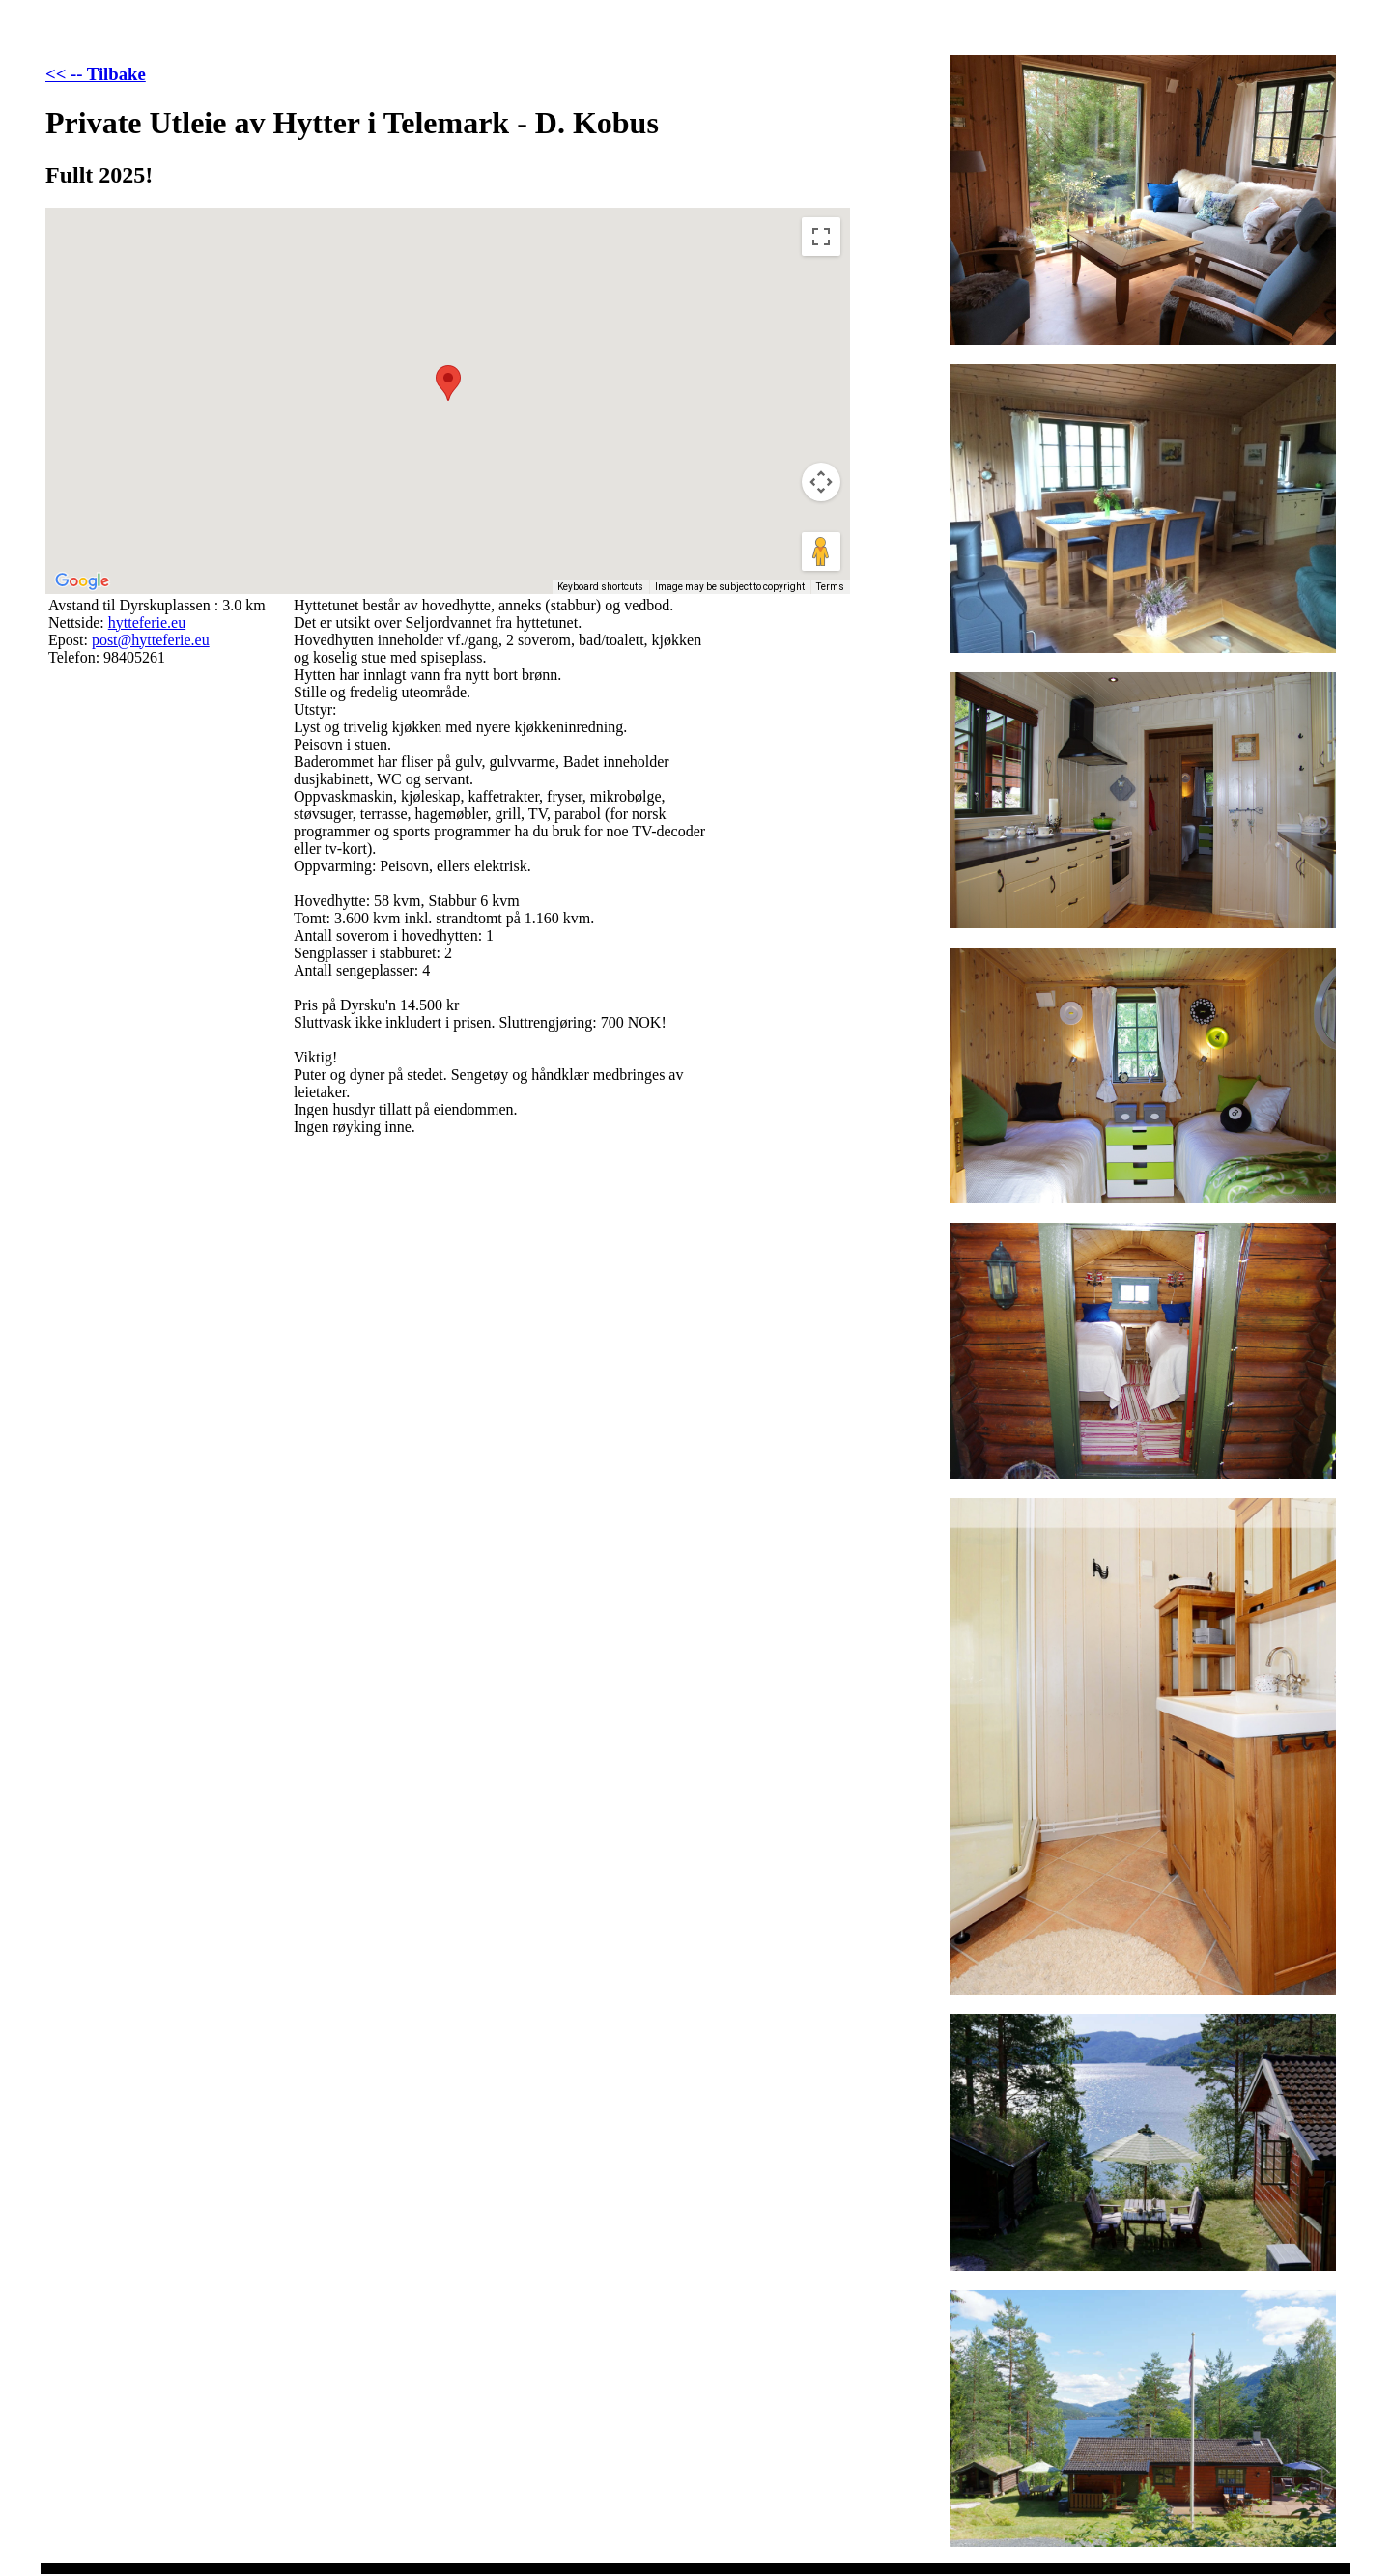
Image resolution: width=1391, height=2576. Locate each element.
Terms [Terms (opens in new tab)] (830, 586)
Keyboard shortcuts (600, 586)
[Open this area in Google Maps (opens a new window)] (82, 581)
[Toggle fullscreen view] (821, 236)
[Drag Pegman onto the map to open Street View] (821, 551)
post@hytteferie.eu (151, 640)
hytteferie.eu (146, 622)
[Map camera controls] (821, 482)
